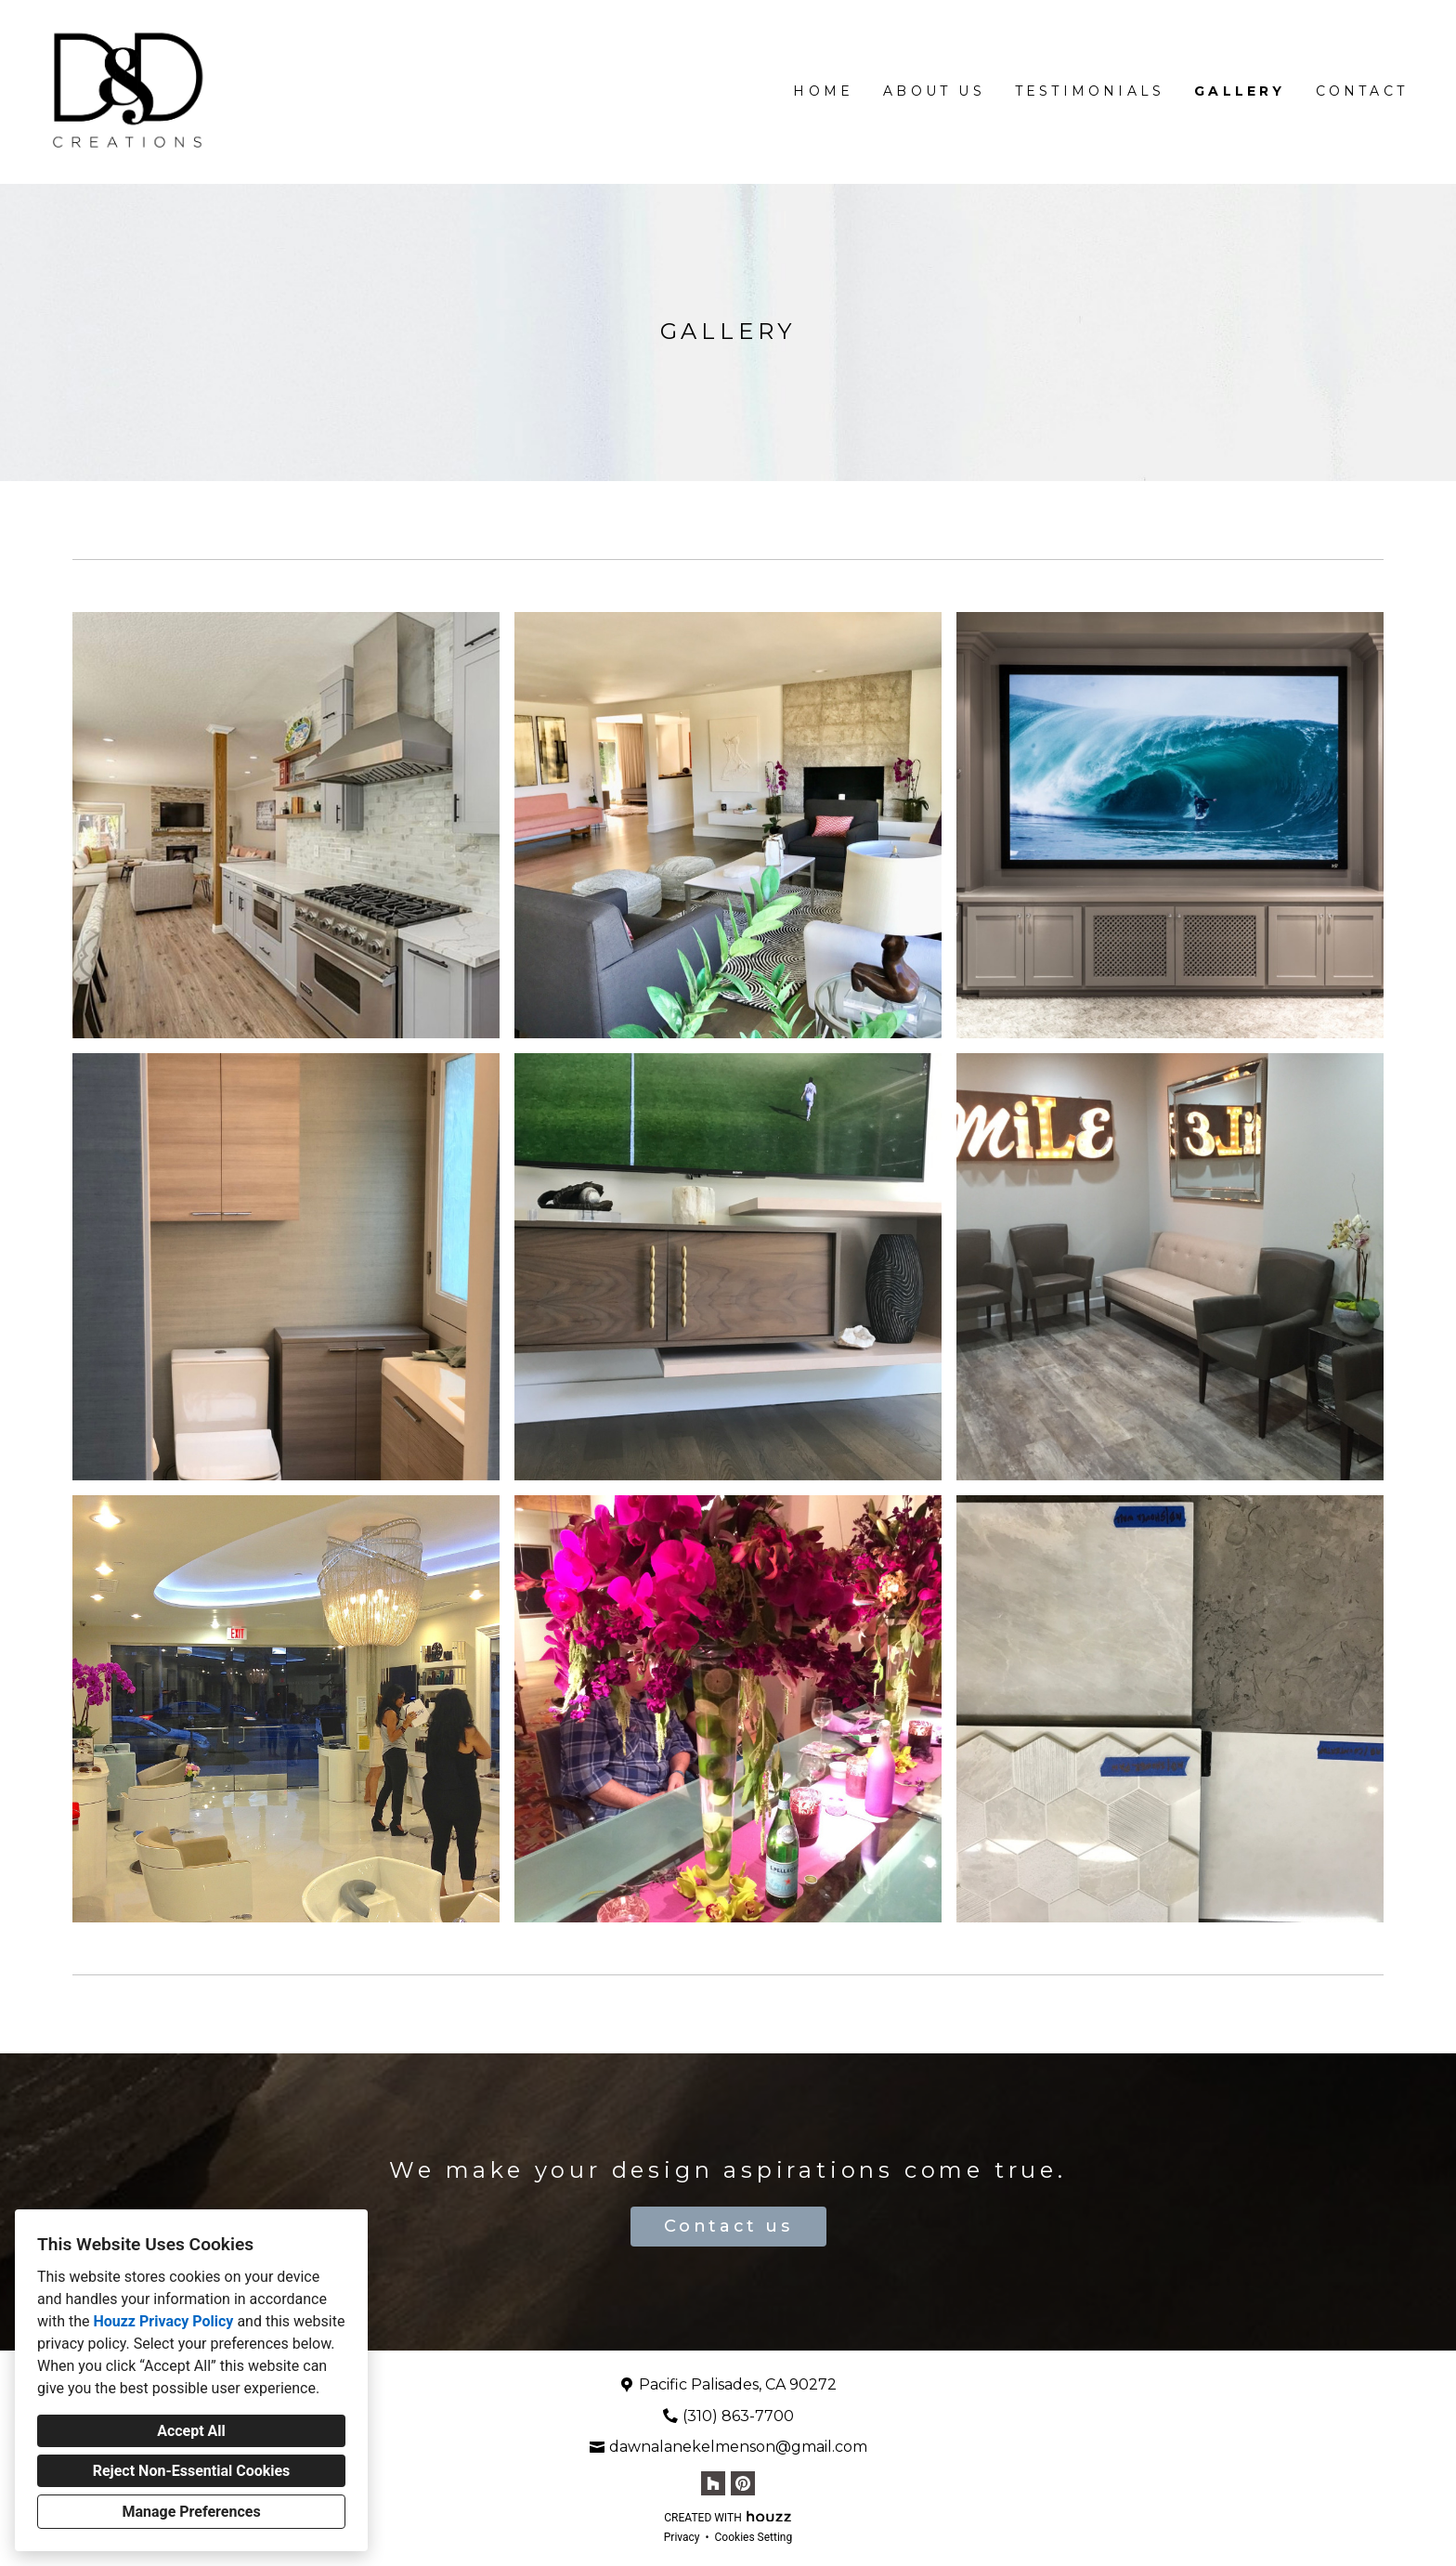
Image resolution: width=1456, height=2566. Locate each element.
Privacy (682, 2537)
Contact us (728, 2226)
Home (823, 91)
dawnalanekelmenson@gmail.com (738, 2446)
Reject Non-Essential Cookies (192, 2471)
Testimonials (1089, 91)
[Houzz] (713, 2483)
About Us (934, 91)
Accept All (191, 2431)
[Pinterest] (743, 2483)
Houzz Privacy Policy (163, 2321)
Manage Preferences (191, 2511)
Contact (1362, 91)
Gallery (1239, 91)
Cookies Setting (754, 2537)
